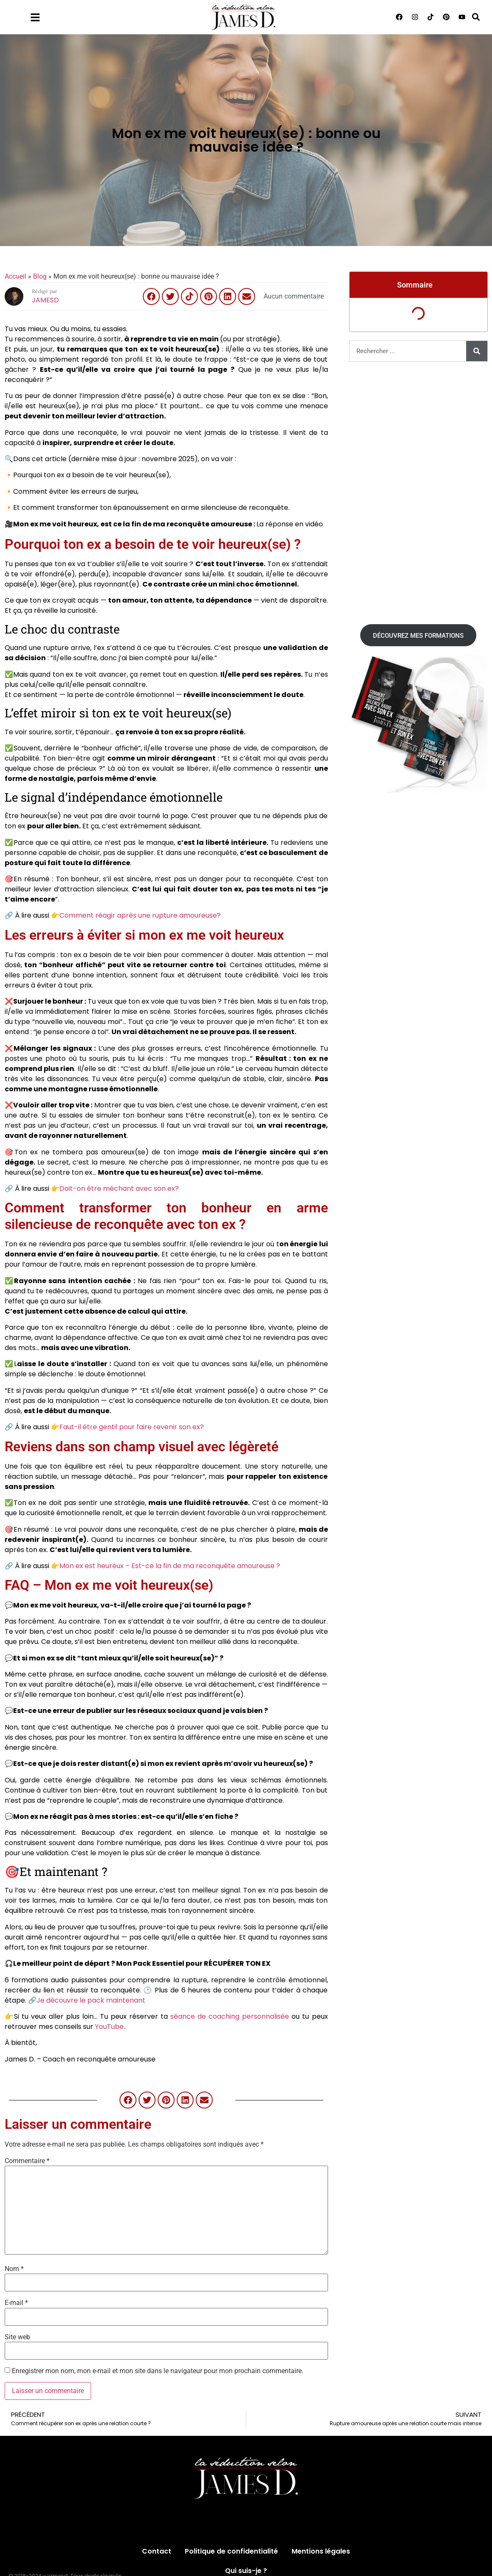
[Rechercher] (476, 351)
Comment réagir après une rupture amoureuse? (140, 915)
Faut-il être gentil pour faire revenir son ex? (131, 1427)
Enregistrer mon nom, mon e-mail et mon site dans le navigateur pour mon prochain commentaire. (157, 2371)
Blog (40, 276)
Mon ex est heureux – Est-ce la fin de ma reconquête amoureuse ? (169, 1566)
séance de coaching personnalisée (229, 2016)
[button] (476, 17)
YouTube (109, 2026)
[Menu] (35, 17)
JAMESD (45, 300)
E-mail (16, 2302)
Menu (58, 15)
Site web (17, 2337)
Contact (156, 2551)
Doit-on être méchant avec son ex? (119, 1188)
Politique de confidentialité (231, 2551)
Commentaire (27, 2161)
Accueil (15, 276)
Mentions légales (321, 2551)
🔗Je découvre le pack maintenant (86, 2000)
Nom (14, 2269)
